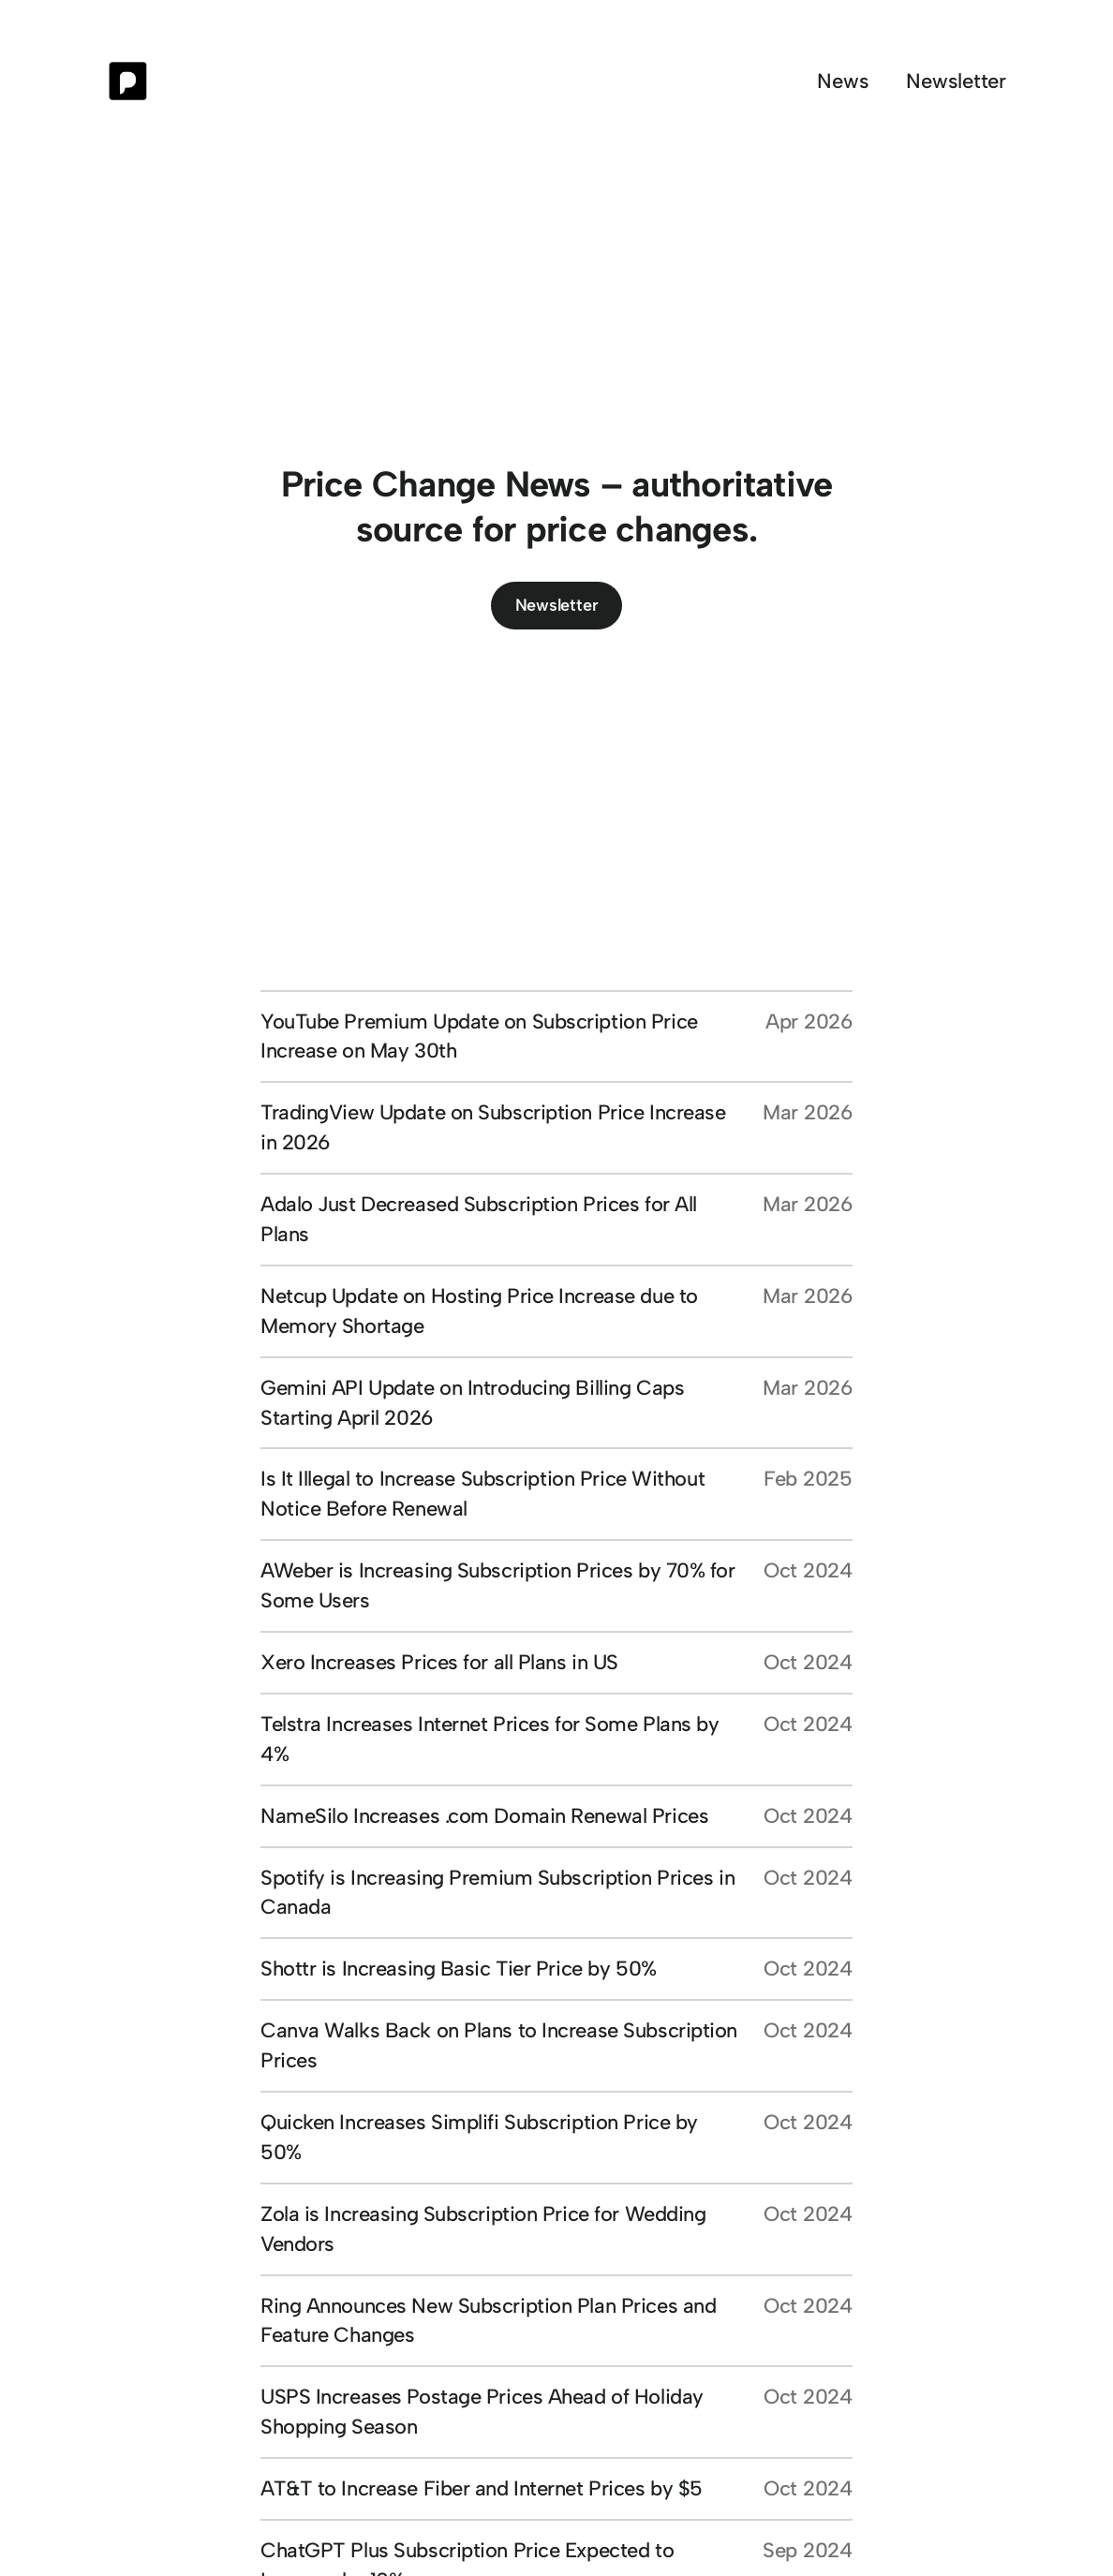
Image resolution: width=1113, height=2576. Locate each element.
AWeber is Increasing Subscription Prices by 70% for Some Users (497, 1585)
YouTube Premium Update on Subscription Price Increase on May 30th (479, 1036)
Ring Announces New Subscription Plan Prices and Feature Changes (488, 2320)
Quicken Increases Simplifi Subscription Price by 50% (479, 2137)
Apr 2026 (809, 1021)
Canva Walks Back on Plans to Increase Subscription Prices (498, 2045)
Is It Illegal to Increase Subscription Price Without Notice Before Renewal (482, 1493)
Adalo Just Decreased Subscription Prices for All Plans (478, 1219)
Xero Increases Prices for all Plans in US (439, 1662)
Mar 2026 (808, 1112)
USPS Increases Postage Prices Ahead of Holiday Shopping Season (482, 2411)
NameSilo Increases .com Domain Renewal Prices (484, 1815)
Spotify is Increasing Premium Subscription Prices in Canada (497, 1892)
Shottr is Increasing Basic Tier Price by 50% (458, 1968)
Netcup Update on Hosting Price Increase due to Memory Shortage (479, 1311)
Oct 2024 (808, 1570)
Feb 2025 (808, 1478)
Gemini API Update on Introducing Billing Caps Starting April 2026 (472, 1402)
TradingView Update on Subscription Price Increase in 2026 (492, 1127)
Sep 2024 (808, 2550)
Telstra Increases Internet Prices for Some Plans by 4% (490, 1739)
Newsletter (557, 605)
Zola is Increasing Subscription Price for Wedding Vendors (482, 2229)
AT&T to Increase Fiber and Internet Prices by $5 (481, 2488)
